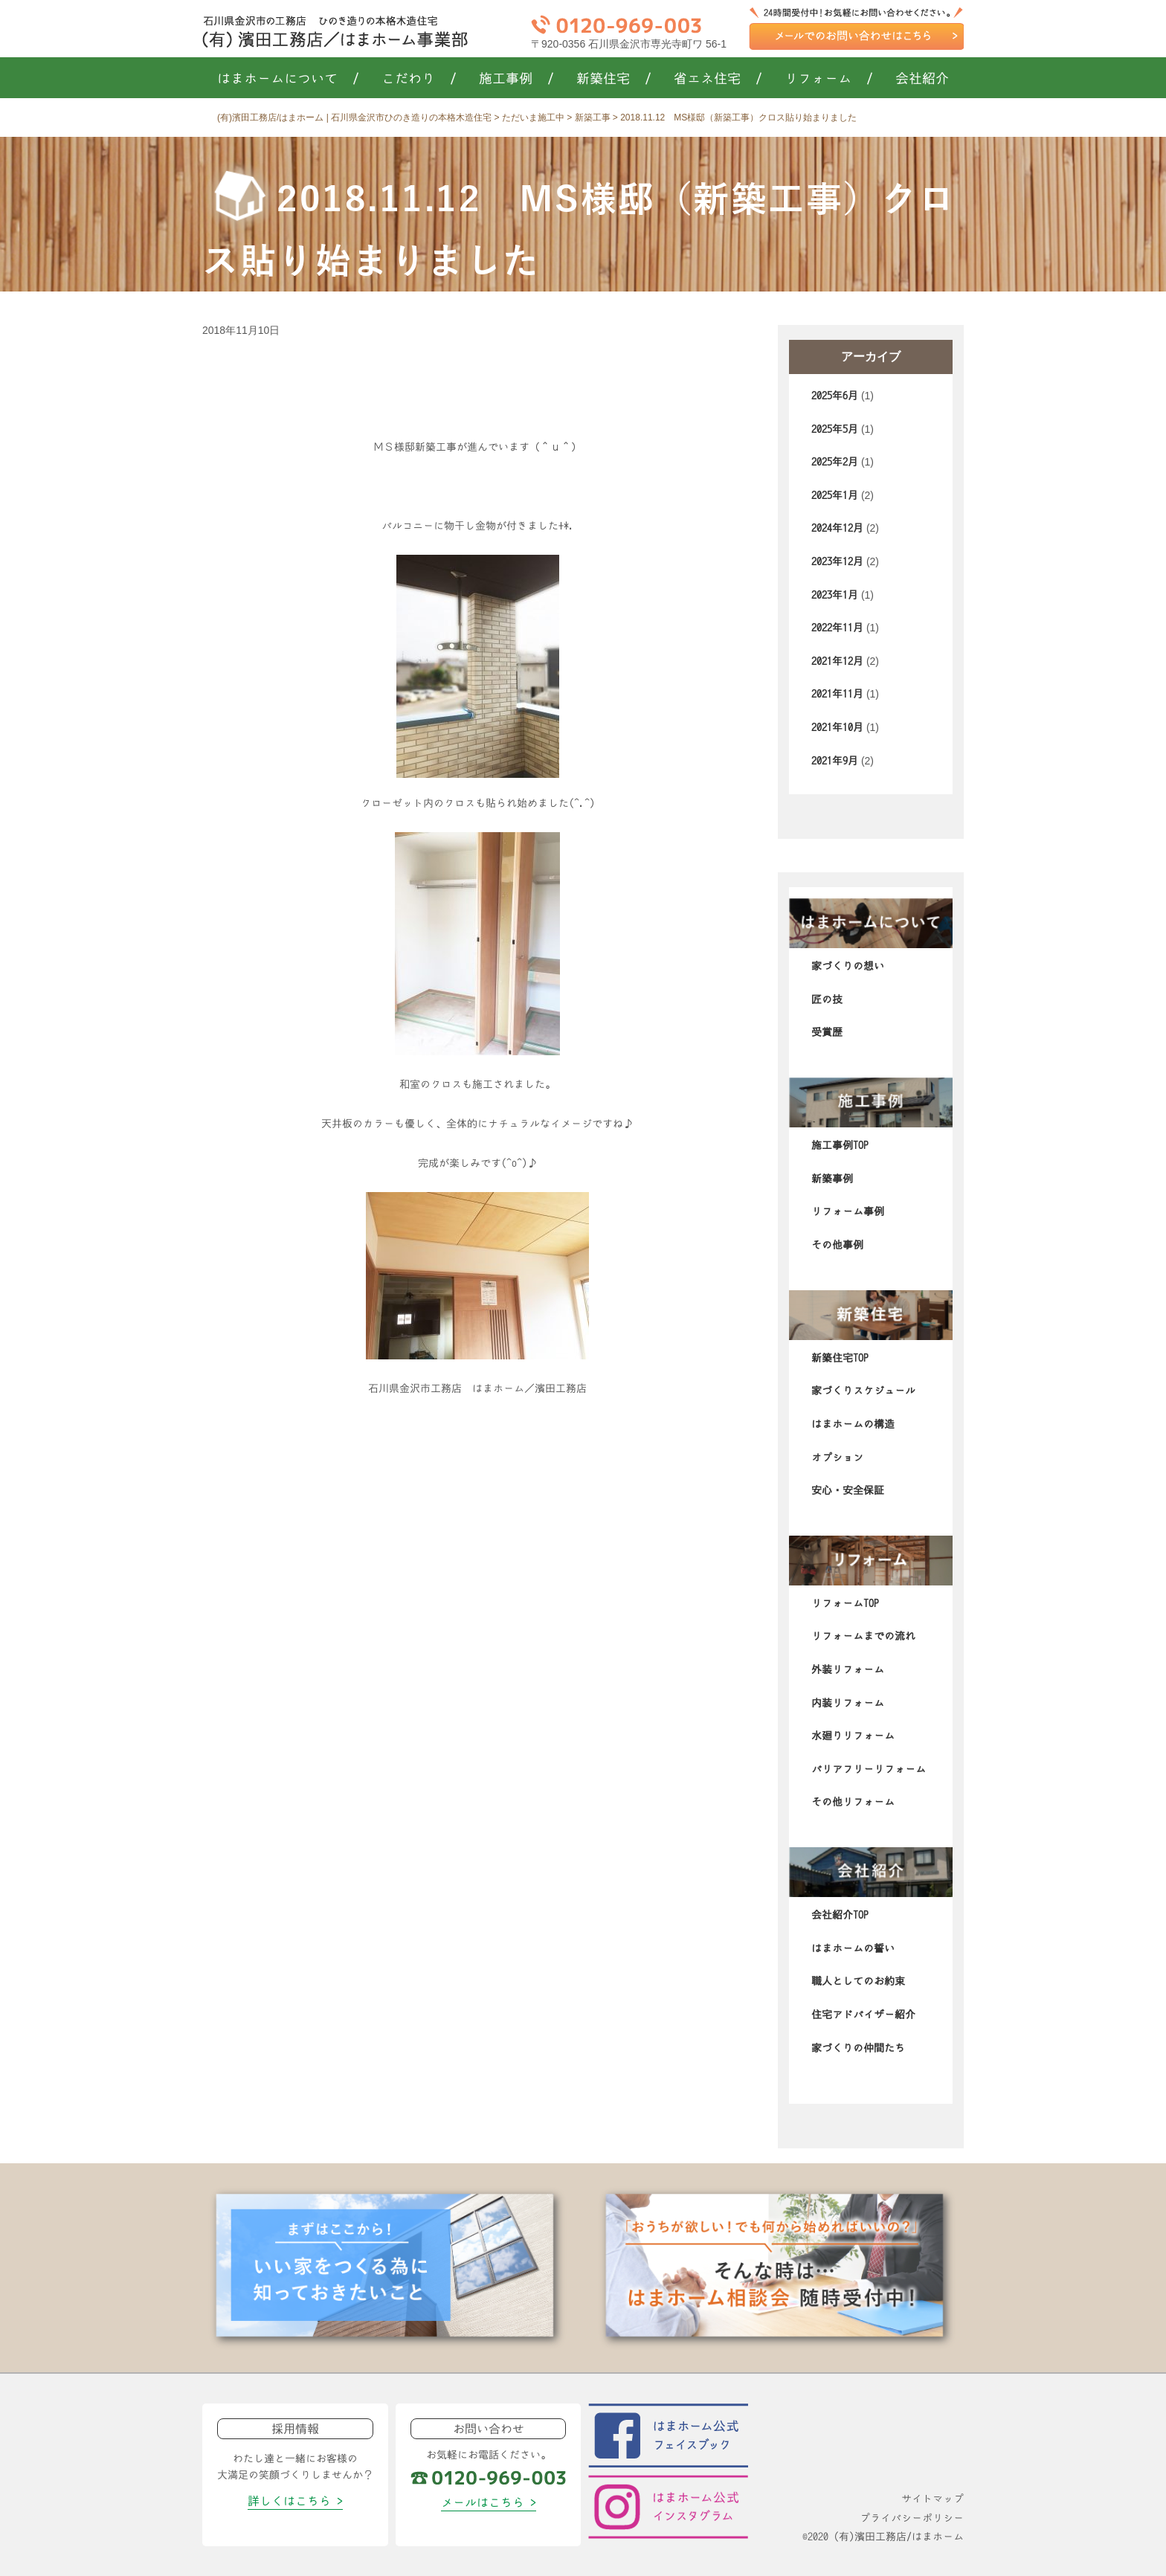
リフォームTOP (845, 1603)
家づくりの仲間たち (858, 2048)
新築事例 (832, 1178)
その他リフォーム (853, 1802)
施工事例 (516, 79)
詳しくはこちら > (295, 2501)
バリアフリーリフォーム (868, 1769)
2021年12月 (837, 661)
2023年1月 (834, 595)
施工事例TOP (840, 1145)
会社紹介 (922, 79)
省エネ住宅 (718, 79)
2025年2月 (834, 462)
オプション (837, 1457)
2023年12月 (837, 561)
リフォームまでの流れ (863, 1636)
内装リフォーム (847, 1703)
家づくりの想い (847, 966)
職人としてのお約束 (858, 1981)
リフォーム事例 (847, 1211)
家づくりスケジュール (863, 1390)
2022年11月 (837, 627)
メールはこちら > (488, 2502)
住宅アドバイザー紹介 (863, 2014)
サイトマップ (932, 2498)
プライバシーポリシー (912, 2518)
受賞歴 (827, 1032)
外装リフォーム (847, 1669)
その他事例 (837, 1245)
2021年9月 (834, 761)
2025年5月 (834, 429)
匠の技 (827, 999)
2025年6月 (834, 395)
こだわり (419, 79)
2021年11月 (837, 694)
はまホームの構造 (853, 1424)
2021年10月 (837, 727)
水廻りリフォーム (853, 1735)
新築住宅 (613, 79)
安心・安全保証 (847, 1490)
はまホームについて (288, 79)
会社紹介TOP (840, 1915)
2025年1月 (834, 495)
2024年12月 (837, 528)
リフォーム (829, 79)
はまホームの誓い (853, 1948)
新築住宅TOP (840, 1358)
